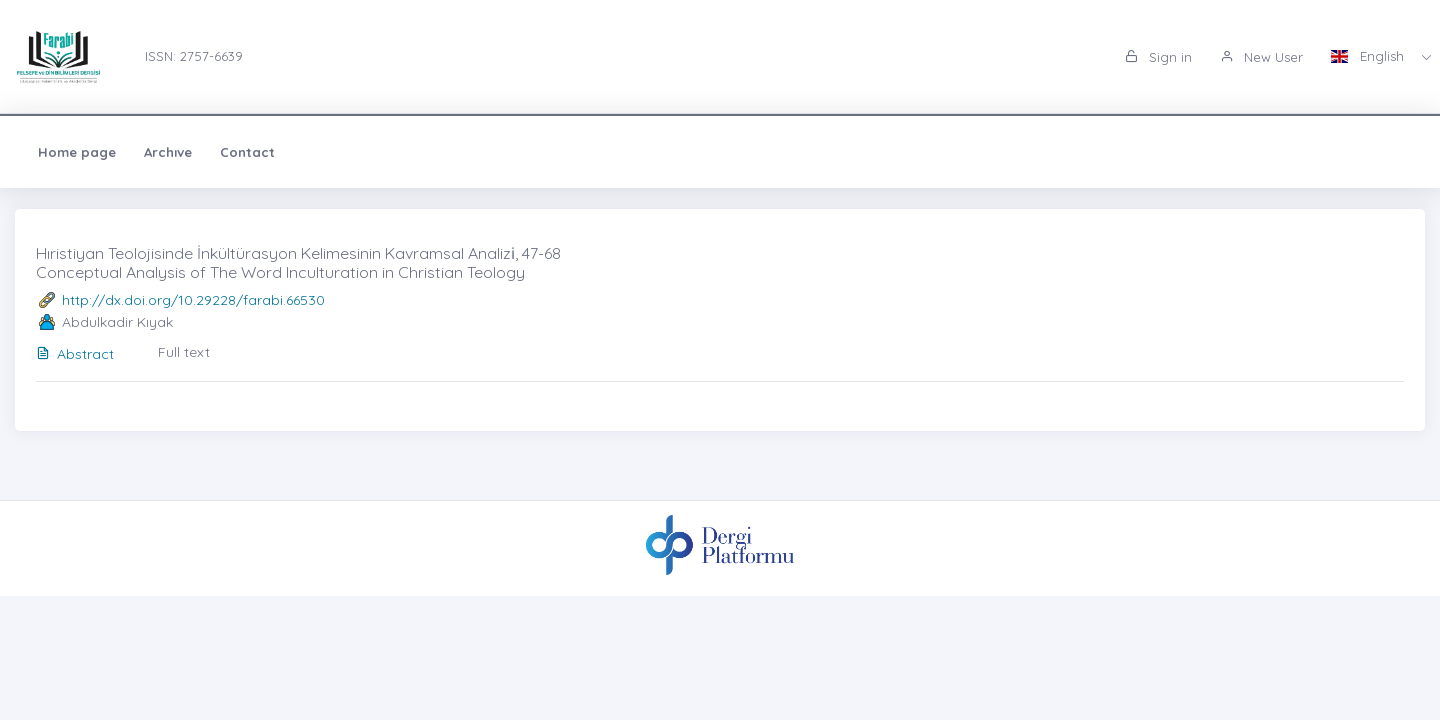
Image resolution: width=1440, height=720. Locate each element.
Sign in (1158, 57)
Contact (247, 152)
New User (1261, 57)
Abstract (75, 354)
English (1369, 56)
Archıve (168, 152)
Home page (77, 152)
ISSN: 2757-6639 (194, 56)
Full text (184, 352)
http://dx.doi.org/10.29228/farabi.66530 (193, 300)
